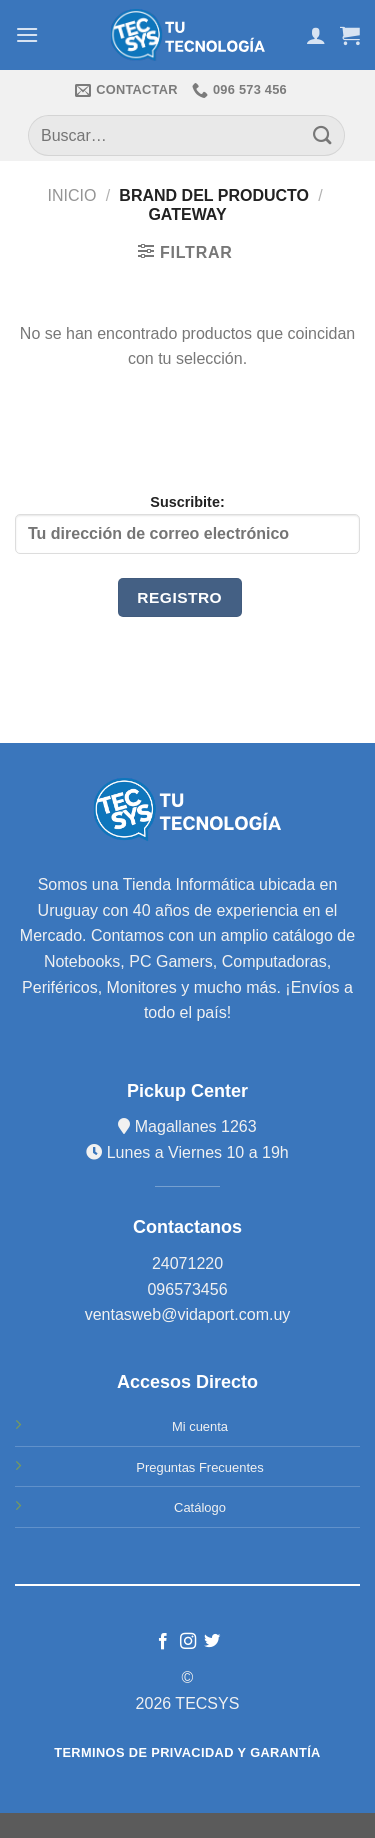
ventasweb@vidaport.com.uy (188, 1314)
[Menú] (27, 34)
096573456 (187, 1289)
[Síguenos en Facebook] (163, 1642)
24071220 (187, 1263)
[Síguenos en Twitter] (212, 1642)
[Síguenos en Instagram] (187, 1642)
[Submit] (323, 135)
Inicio (72, 195)
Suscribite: (187, 524)
